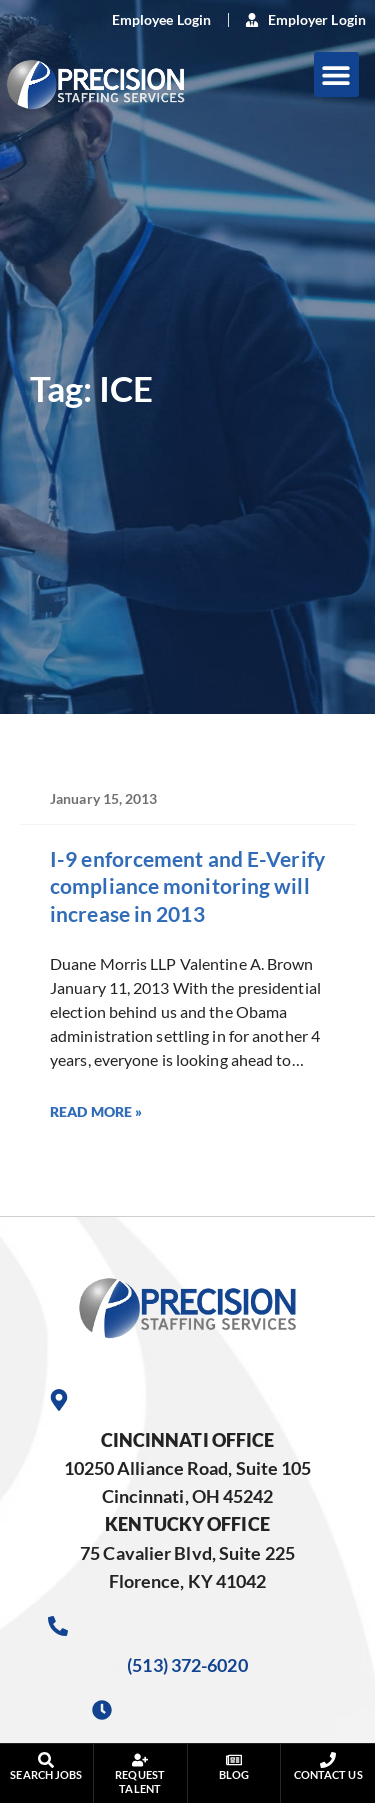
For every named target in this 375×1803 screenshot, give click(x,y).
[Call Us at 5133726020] (58, 1626)
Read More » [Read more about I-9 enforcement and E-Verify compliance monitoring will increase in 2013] (96, 1111)
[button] (336, 74)
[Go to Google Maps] (59, 1400)
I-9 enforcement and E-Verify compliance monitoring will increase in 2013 (187, 886)
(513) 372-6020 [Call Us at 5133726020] (187, 1665)
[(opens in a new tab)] (150, 20)
